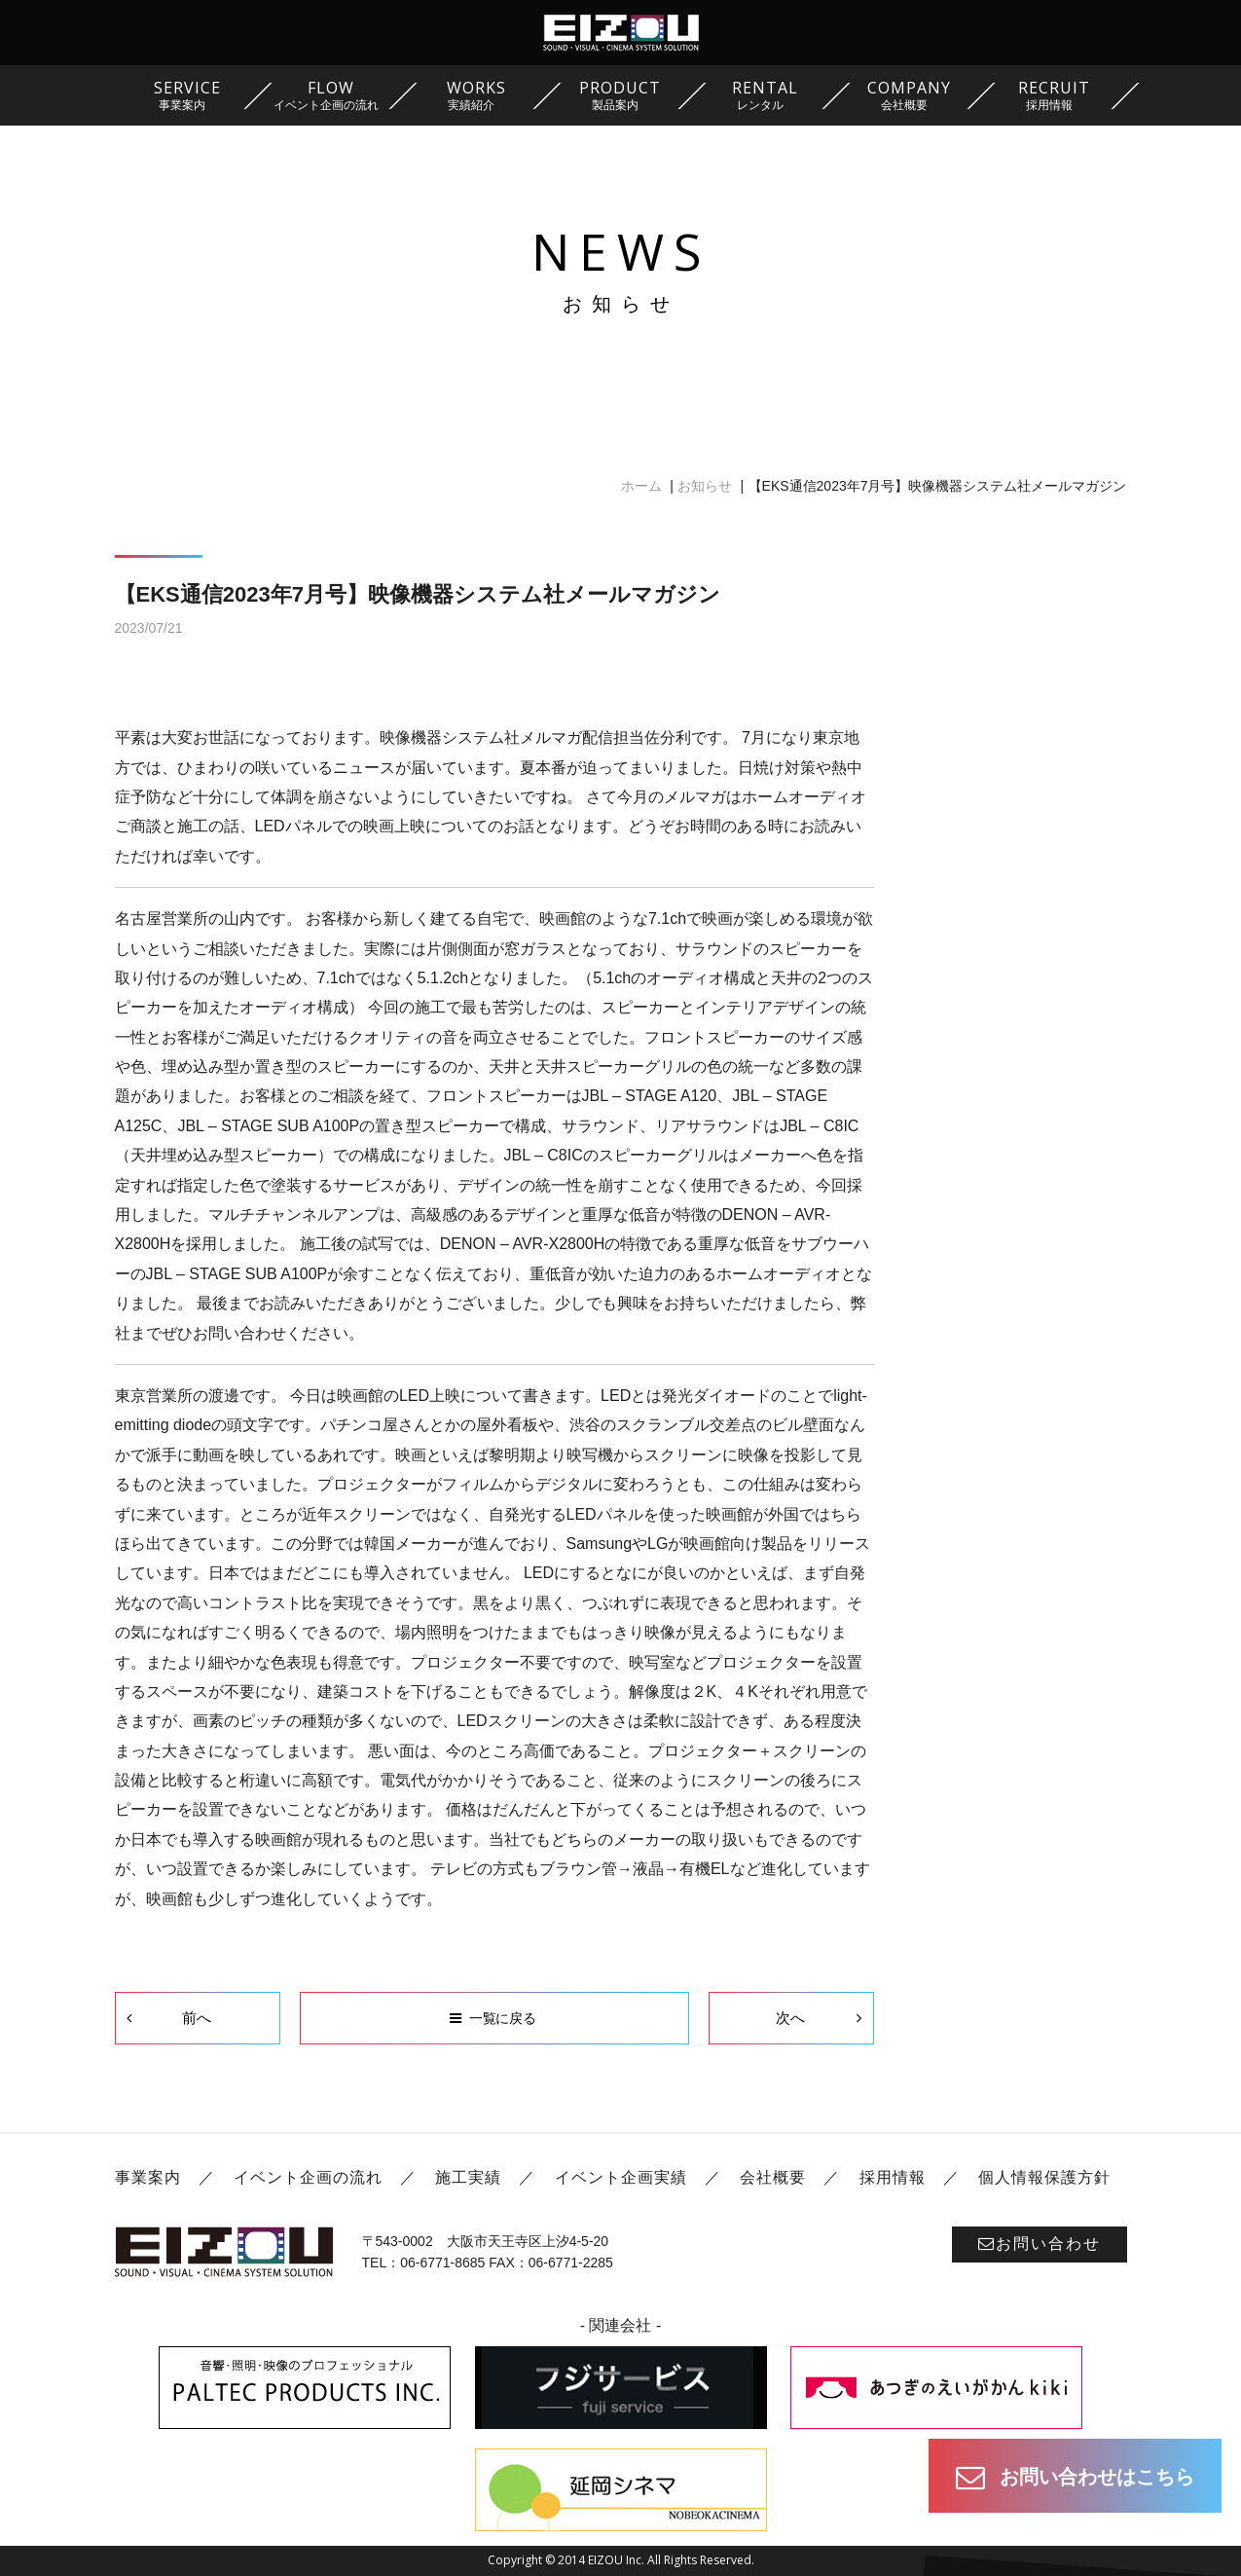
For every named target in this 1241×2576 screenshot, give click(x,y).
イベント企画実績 (621, 2177)
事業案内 (148, 2177)
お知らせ (704, 486)
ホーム (641, 486)
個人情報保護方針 (1044, 2177)
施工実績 (468, 2177)
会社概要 (773, 2177)
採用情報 (892, 2177)
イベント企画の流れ (308, 2177)
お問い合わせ (1039, 2243)
